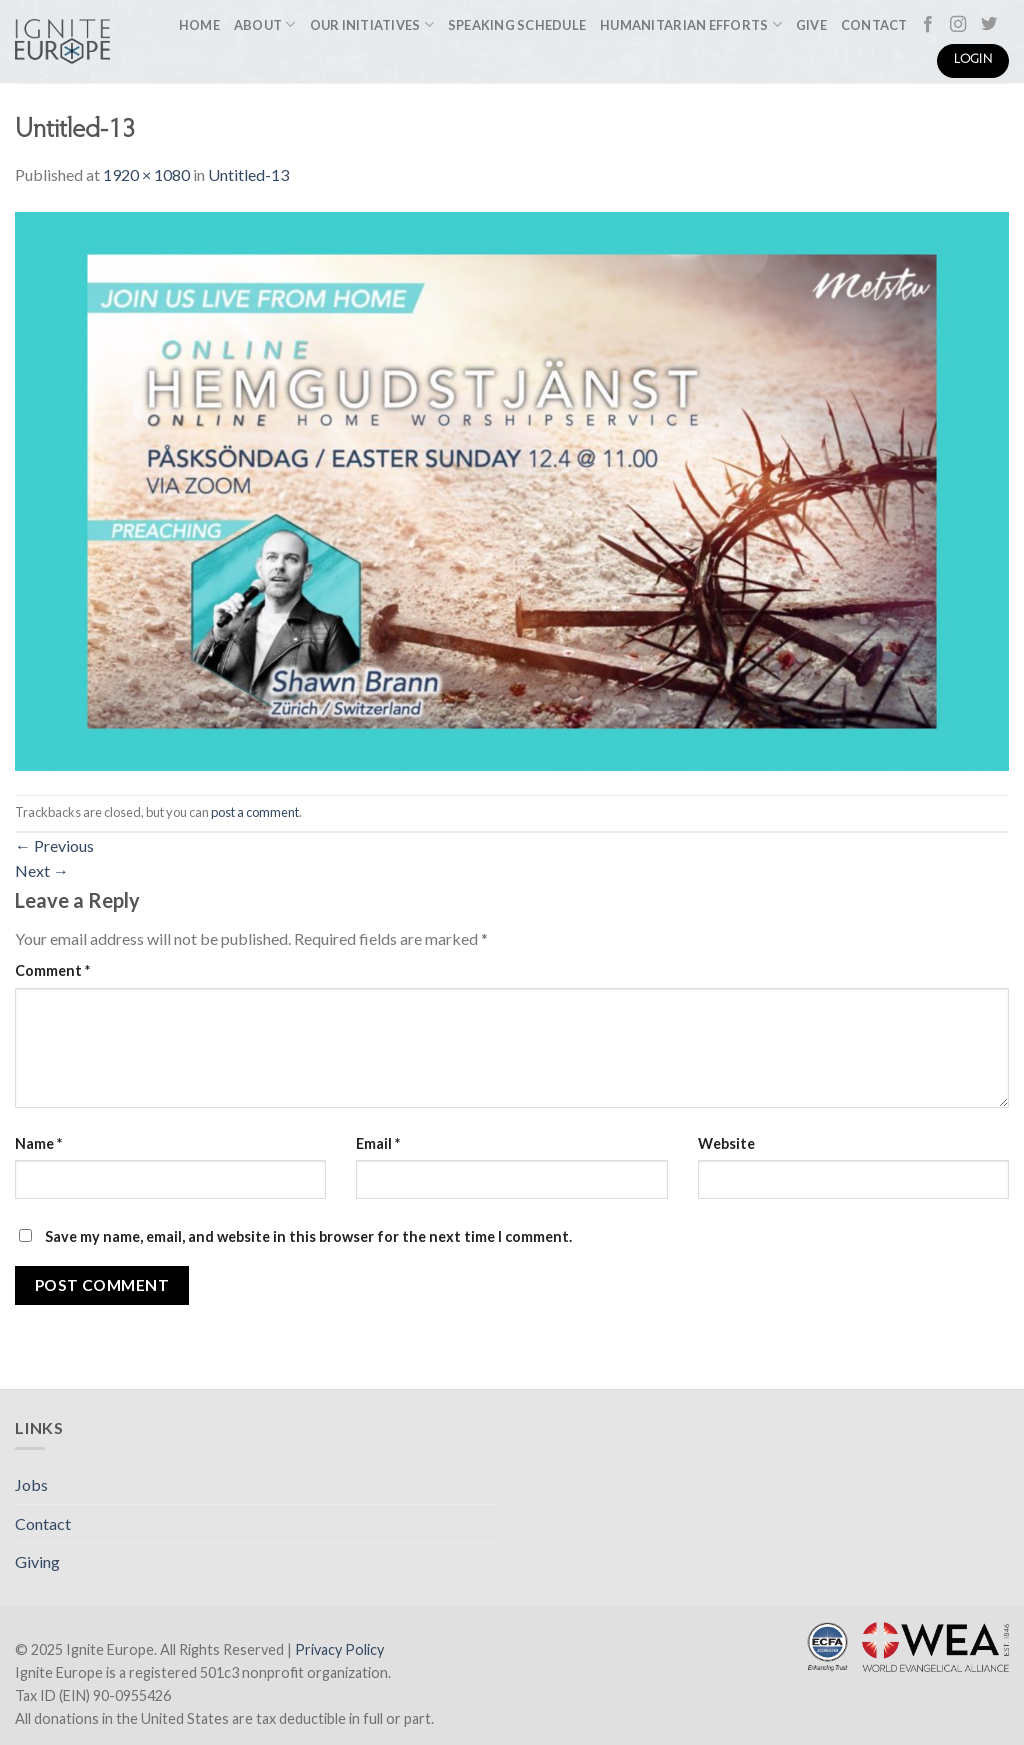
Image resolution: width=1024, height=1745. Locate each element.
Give (811, 25)
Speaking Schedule (517, 25)
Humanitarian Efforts (691, 24)
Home (199, 25)
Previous (54, 845)
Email (378, 1143)
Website (726, 1143)
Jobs (31, 1484)
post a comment (255, 812)
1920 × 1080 (146, 174)
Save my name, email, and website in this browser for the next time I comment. (308, 1236)
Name (38, 1143)
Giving (37, 1561)
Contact (874, 25)
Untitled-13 (248, 174)
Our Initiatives (372, 24)
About (265, 24)
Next (42, 870)
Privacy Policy (339, 1649)
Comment (52, 970)
